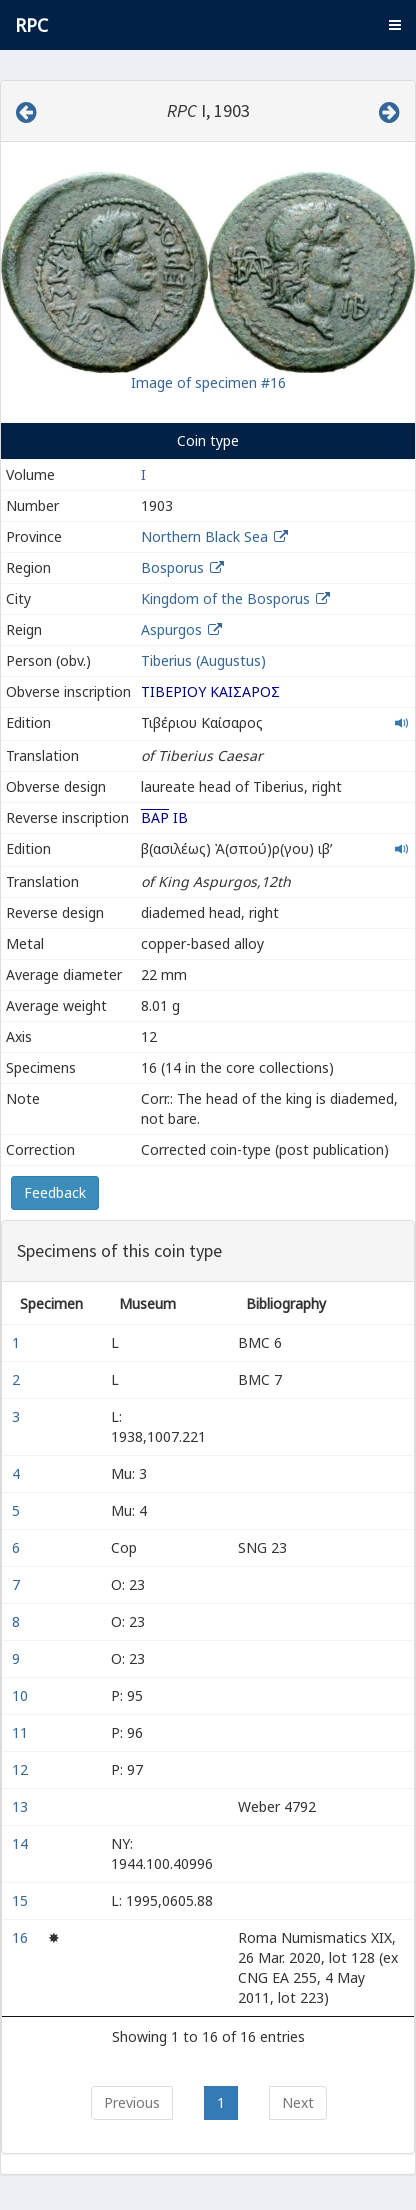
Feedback (55, 1192)
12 (22, 1769)
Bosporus (172, 567)
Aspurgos (171, 629)
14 (22, 1843)
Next (298, 2102)
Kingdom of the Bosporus (225, 598)
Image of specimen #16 (208, 382)
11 (22, 1732)
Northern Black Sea (204, 536)
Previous (132, 2102)
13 (22, 1806)
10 (22, 1695)
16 (22, 1937)
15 (22, 1900)
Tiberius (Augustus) (203, 660)
